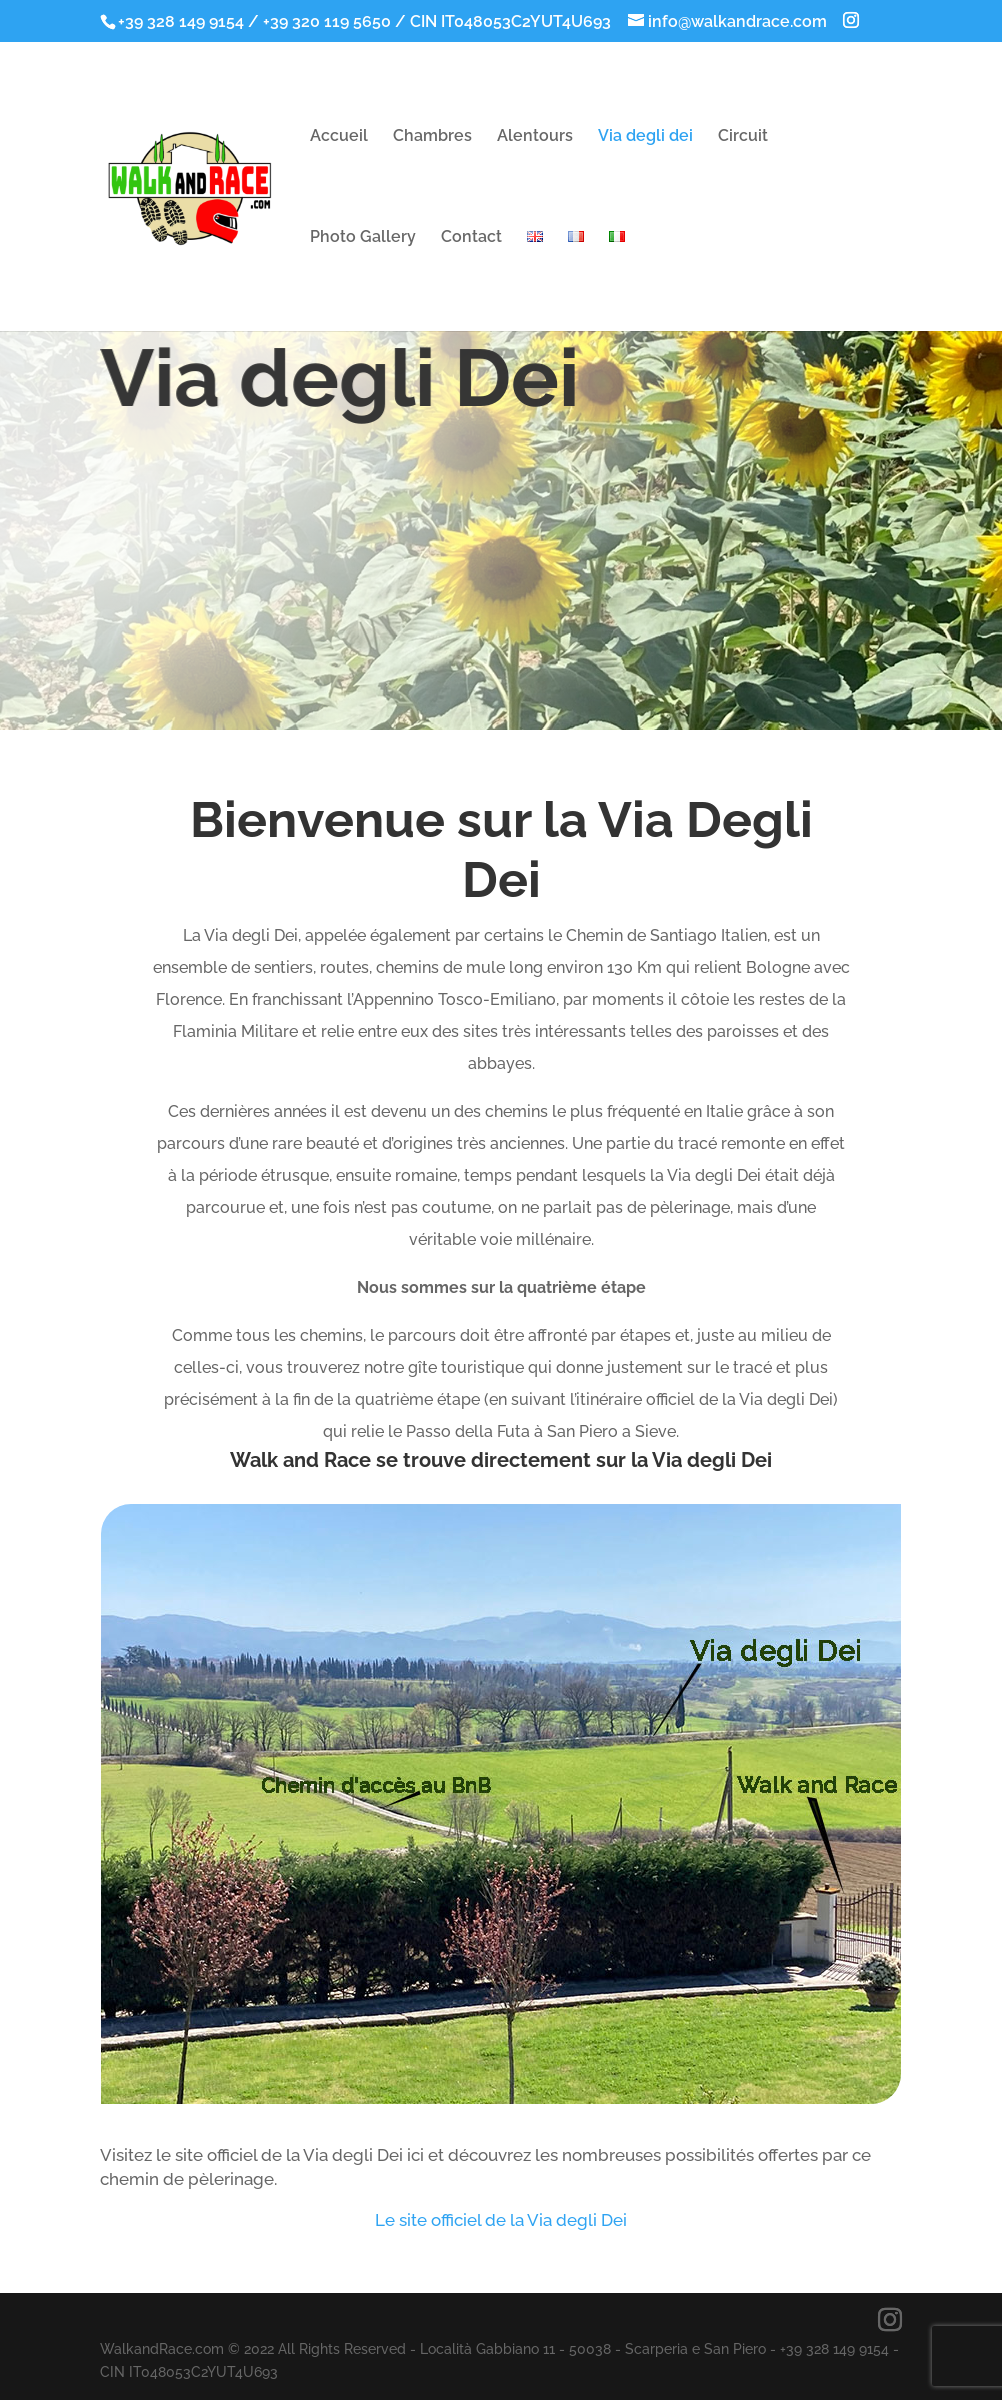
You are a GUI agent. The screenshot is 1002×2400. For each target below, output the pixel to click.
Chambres (432, 137)
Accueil (339, 137)
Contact (471, 238)
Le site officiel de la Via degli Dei (501, 2220)
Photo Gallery (363, 238)
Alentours (535, 137)
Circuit (743, 137)
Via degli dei (645, 137)
